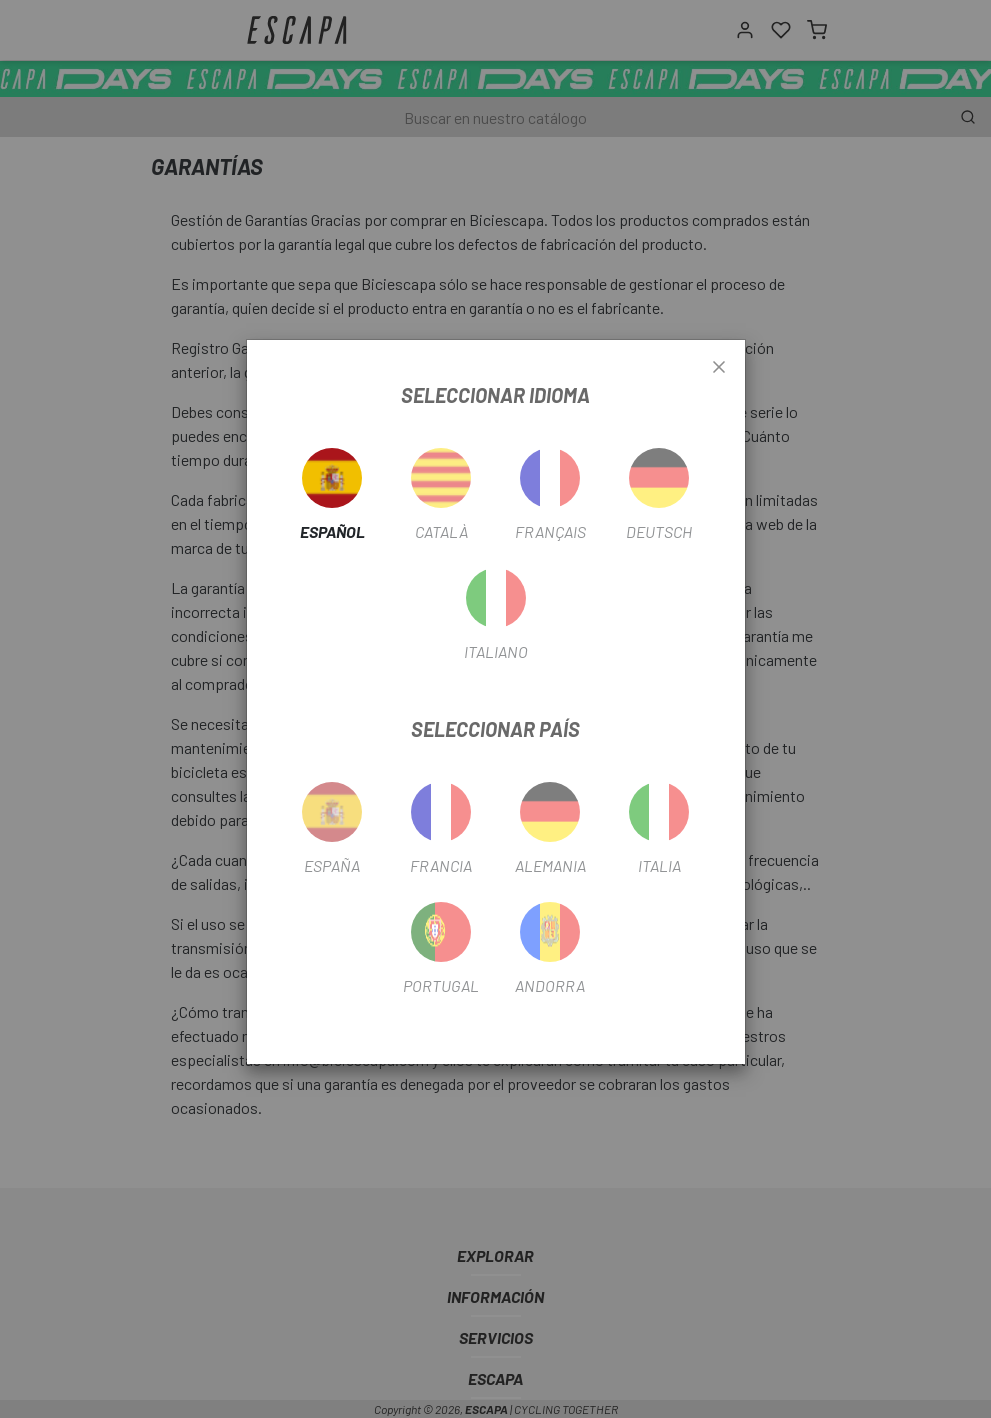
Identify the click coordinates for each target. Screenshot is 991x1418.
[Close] (719, 368)
